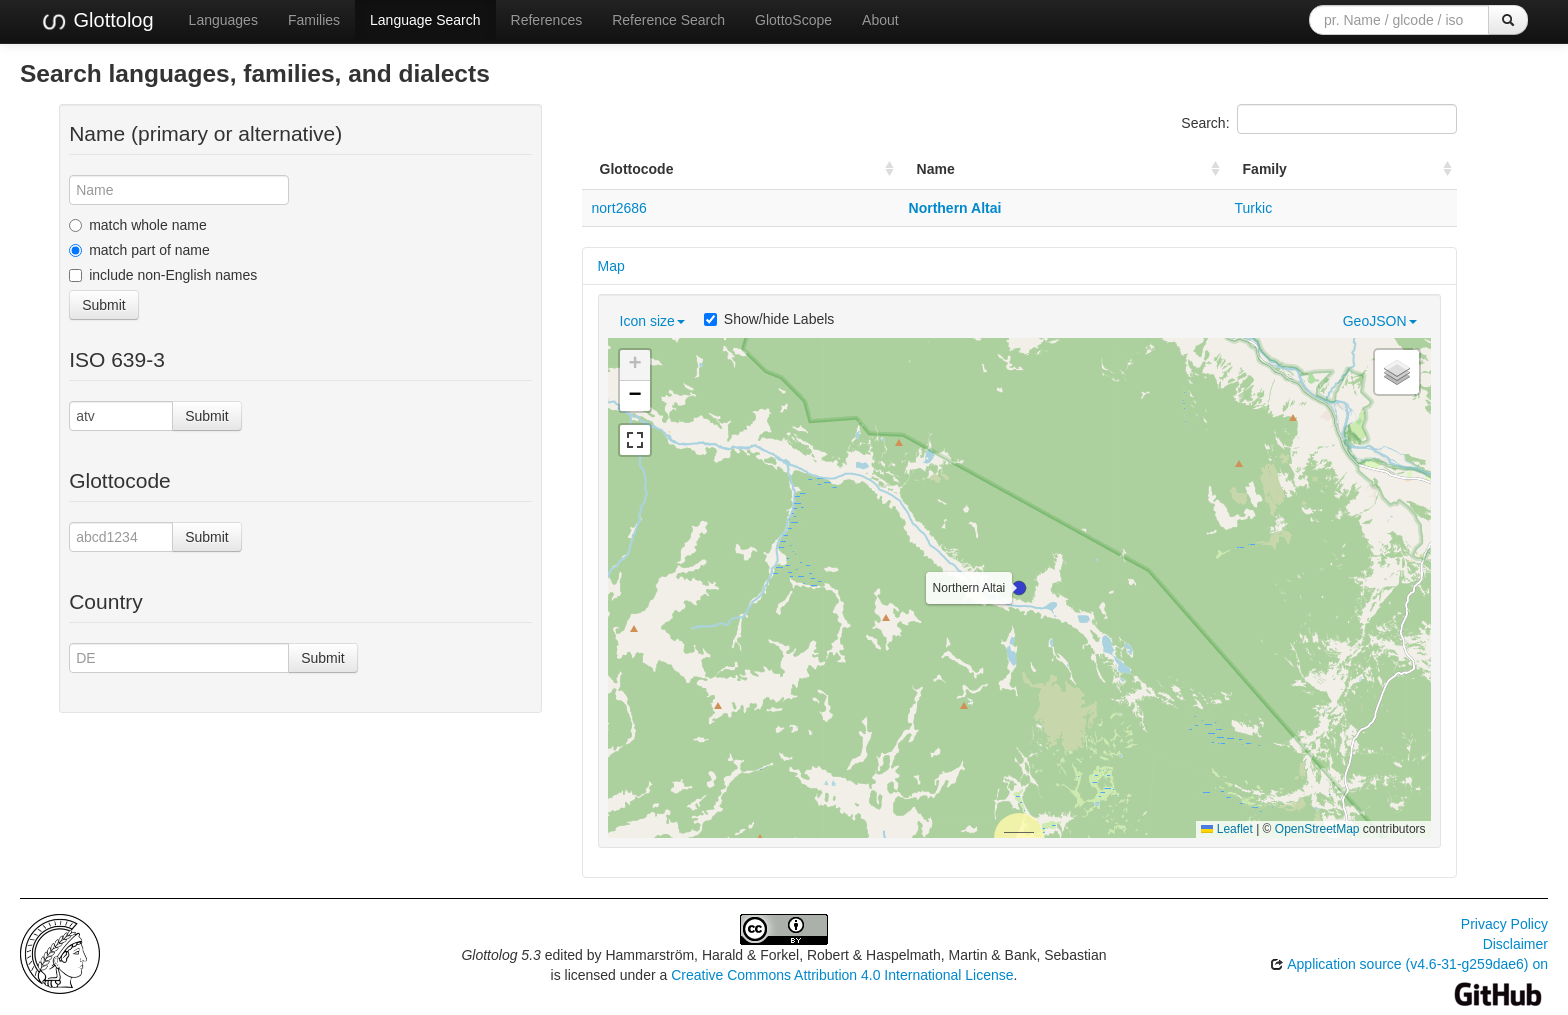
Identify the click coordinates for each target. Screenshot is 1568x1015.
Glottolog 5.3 (500, 955)
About (880, 20)
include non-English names (163, 275)
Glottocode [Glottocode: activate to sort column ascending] (637, 169)
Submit (104, 305)
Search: (1318, 119)
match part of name (139, 250)
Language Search (425, 20)
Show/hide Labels (769, 319)
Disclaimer (1515, 944)
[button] (1019, 588)
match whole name (138, 225)
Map (611, 266)
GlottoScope (793, 20)
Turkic (1254, 208)
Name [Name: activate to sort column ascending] (936, 169)
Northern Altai (955, 208)
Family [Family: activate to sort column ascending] (1265, 169)
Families (314, 20)
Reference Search (668, 20)
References (547, 20)
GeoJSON (1380, 321)
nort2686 (619, 208)
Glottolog (97, 21)
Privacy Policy (1504, 924)
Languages (223, 20)
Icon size (652, 321)
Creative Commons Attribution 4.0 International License (842, 975)
